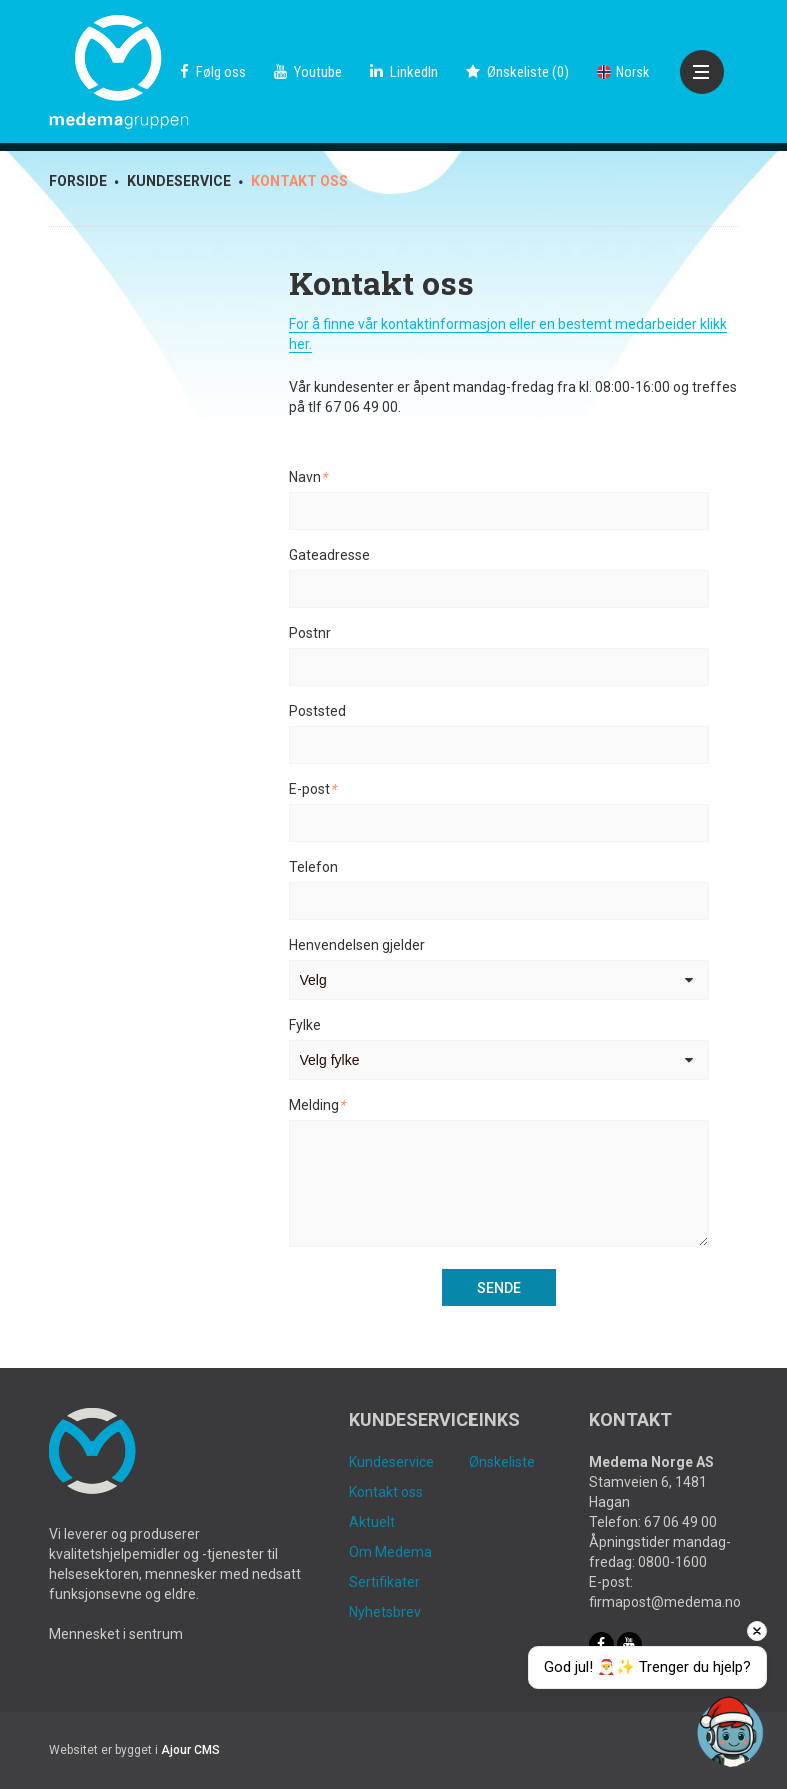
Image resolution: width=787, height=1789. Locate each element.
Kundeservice (391, 1462)
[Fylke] (499, 1060)
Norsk (623, 72)
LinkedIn (404, 72)
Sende (499, 1288)
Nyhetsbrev (385, 1612)
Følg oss (213, 72)
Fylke (305, 1025)
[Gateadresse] (499, 589)
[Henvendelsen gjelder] (499, 980)
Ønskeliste (502, 1462)
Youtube (308, 72)
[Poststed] (499, 745)
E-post (312, 789)
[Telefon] (499, 901)
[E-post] (499, 823)
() (517, 72)
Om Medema (390, 1552)
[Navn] (499, 511)
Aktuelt (372, 1522)
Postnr (310, 633)
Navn (308, 477)
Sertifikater (384, 1582)
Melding (317, 1105)
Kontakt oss (386, 1492)
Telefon (313, 867)
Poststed (317, 711)
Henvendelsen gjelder (357, 945)
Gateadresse (329, 555)
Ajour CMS (190, 1750)
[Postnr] (499, 667)
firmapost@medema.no (665, 1602)
